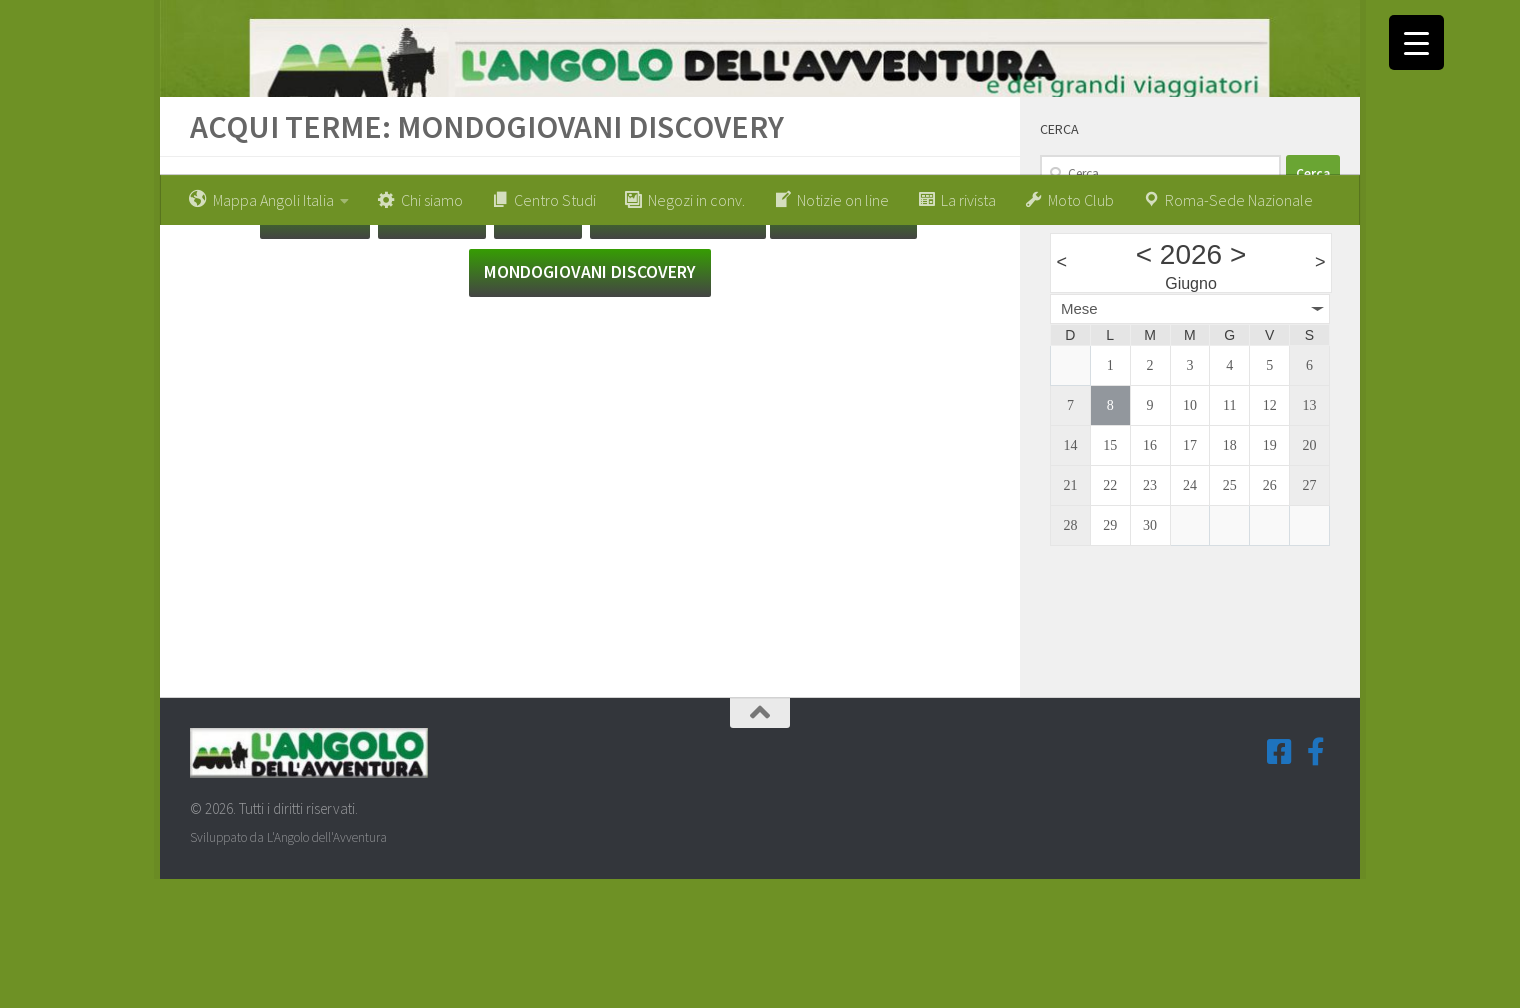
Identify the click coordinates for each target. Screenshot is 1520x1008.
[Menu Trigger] (1416, 42)
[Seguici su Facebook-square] (1280, 880)
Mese (1079, 436)
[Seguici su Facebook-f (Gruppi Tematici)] (1316, 880)
